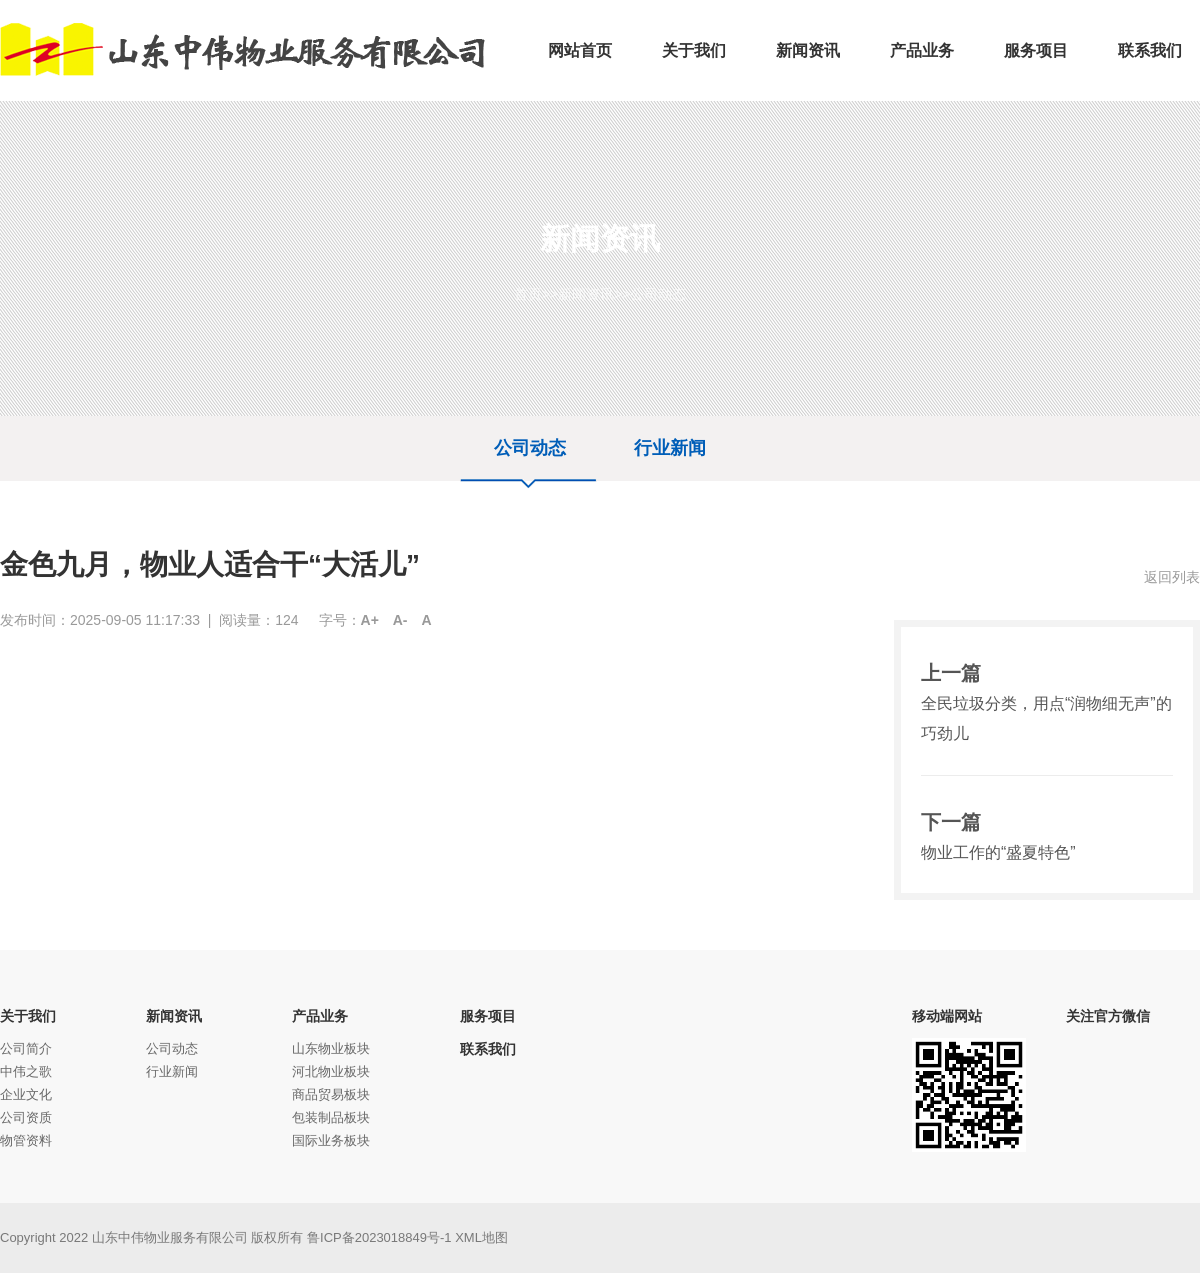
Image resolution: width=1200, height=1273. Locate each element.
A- (400, 620)
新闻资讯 (586, 294)
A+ (370, 620)
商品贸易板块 (331, 1094)
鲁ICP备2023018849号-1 (379, 1237)
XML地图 (481, 1237)
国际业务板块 (331, 1140)
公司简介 (26, 1048)
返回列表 (1172, 577)
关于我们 (28, 1016)
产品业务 (320, 1016)
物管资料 (26, 1140)
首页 (528, 294)
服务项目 (488, 1016)
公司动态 (658, 294)
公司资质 (26, 1117)
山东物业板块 (331, 1048)
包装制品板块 (331, 1117)
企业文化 (26, 1094)
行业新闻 (670, 448)
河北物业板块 (331, 1071)
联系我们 (488, 1049)
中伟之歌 (26, 1071)
